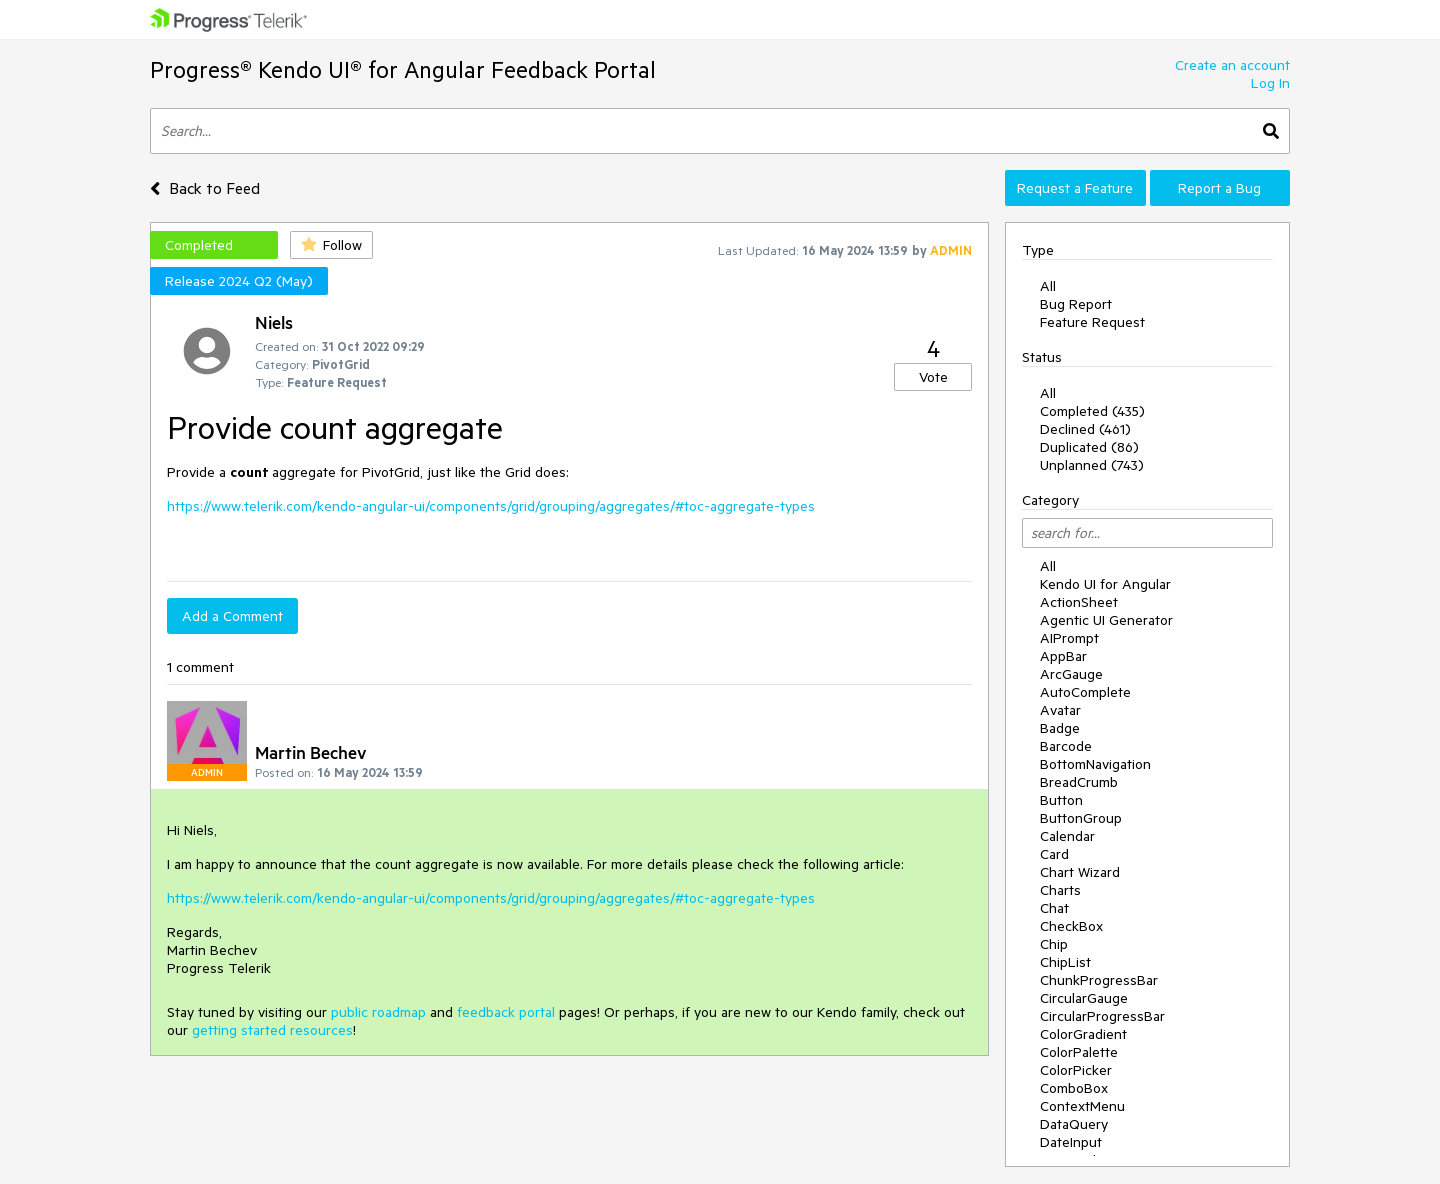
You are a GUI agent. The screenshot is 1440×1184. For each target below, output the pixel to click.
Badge (1060, 728)
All (1048, 286)
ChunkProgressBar (1099, 980)
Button (1061, 800)
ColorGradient (1083, 1034)
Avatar (1060, 710)
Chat (1054, 908)
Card (1054, 854)
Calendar (1067, 836)
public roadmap (378, 1012)
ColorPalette (1079, 1052)
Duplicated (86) (1089, 447)
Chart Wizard (1080, 872)
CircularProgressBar (1102, 1016)
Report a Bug (1219, 188)
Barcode (1066, 746)
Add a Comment (232, 616)
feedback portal (506, 1012)
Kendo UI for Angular (1105, 584)
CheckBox (1071, 926)
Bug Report (1076, 304)
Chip (1054, 944)
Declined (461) (1085, 429)
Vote (933, 377)
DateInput (1071, 1142)
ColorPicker (1076, 1070)
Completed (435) (1092, 411)
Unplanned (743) (1092, 465)
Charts (1060, 890)
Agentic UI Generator (1106, 620)
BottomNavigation (1095, 764)
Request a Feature (1075, 188)
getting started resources (272, 1030)
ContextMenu (1082, 1106)
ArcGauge (1071, 674)
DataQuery (1074, 1124)
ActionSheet (1079, 602)
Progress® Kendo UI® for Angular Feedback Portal (403, 69)
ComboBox (1074, 1088)
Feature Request (1092, 322)
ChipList (1065, 962)
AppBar (1063, 656)
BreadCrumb (1079, 782)
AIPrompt (1069, 638)
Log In (1270, 83)
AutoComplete (1085, 692)
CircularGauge (1084, 998)
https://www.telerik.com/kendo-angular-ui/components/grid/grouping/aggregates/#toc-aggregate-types (491, 506)
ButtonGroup (1081, 818)
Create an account (1232, 65)
